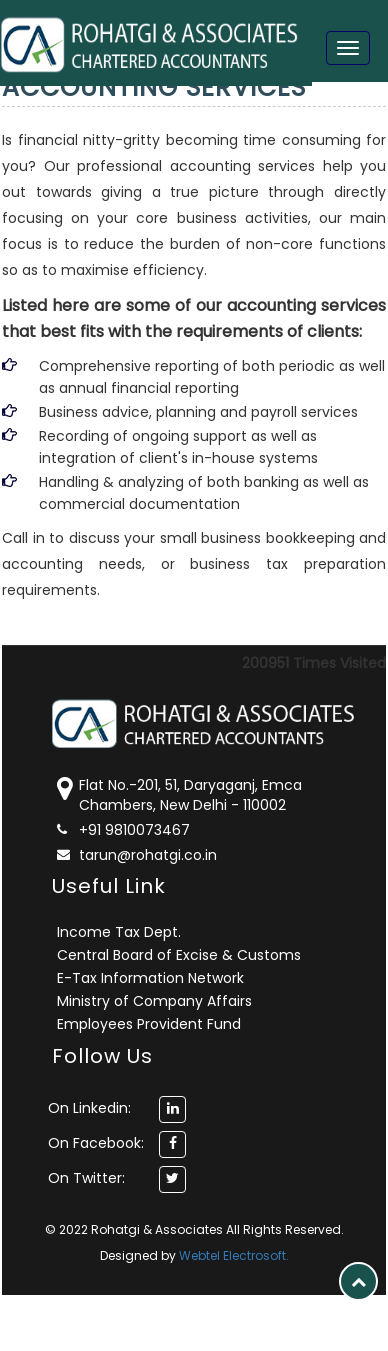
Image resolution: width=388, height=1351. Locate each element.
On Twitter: (86, 1178)
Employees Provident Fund (149, 1024)
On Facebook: (96, 1143)
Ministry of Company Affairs (154, 1001)
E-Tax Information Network (150, 978)
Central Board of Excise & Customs (179, 955)
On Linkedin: (89, 1108)
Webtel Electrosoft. (234, 1255)
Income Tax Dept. (119, 932)
